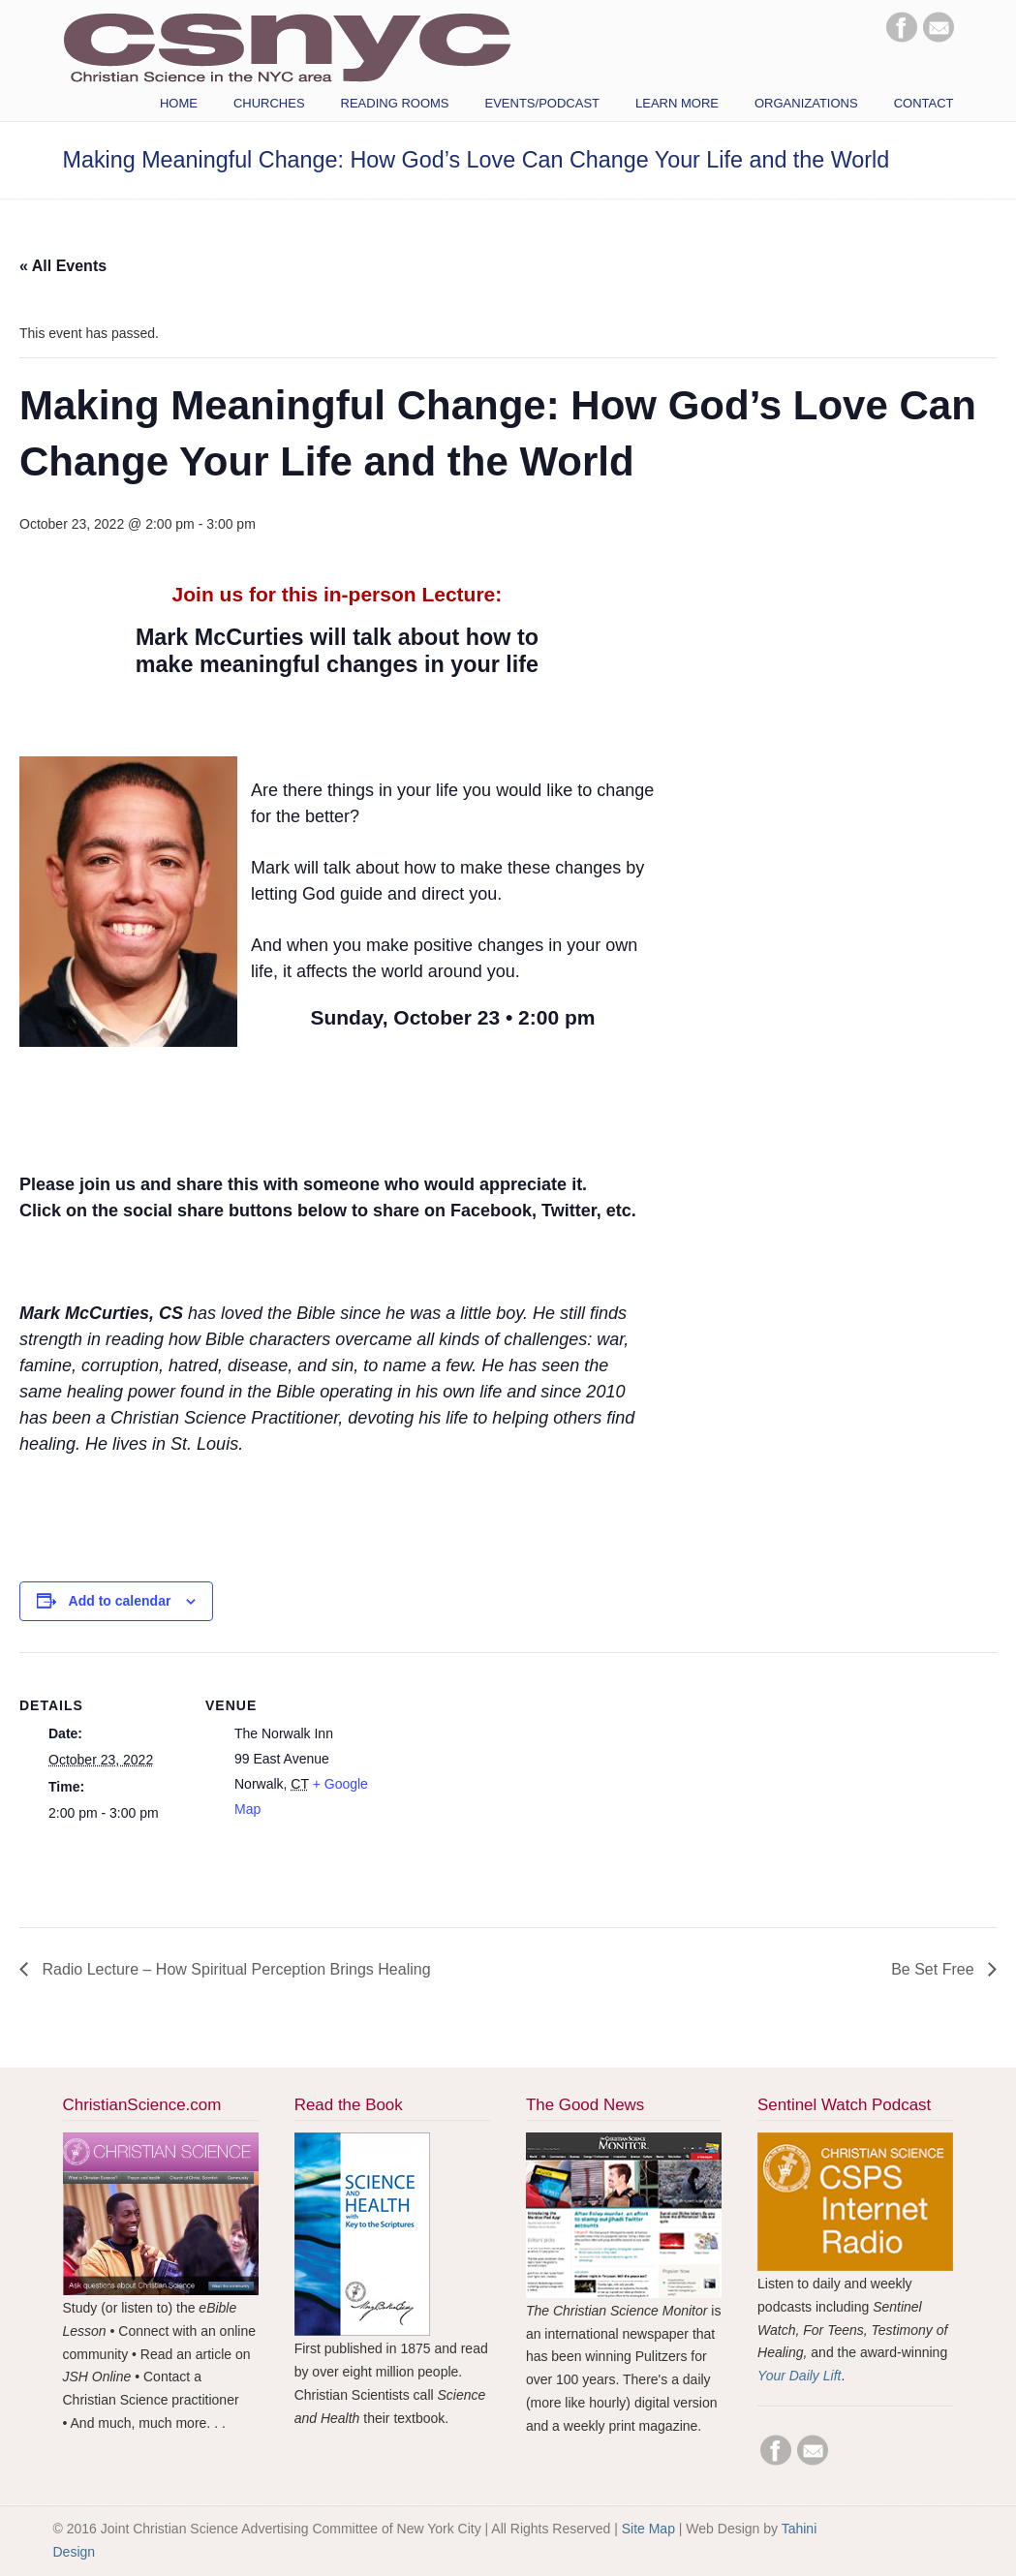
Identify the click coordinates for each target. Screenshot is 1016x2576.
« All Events (63, 266)
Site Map (648, 2528)
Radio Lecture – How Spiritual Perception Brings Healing (234, 1969)
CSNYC (286, 45)
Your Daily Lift (799, 2375)
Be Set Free (934, 1969)
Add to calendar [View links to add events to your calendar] (120, 1601)
